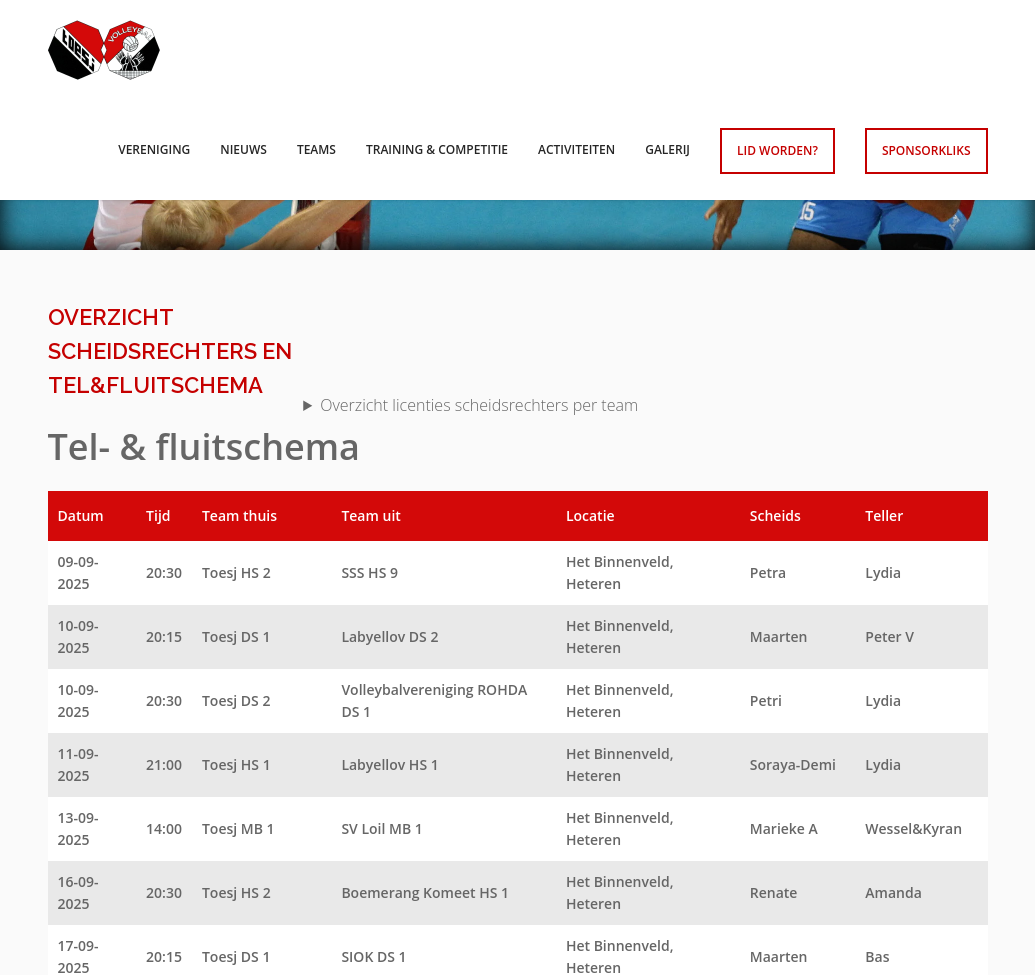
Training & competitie (437, 149)
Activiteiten (576, 149)
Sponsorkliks (926, 150)
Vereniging (154, 149)
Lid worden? (777, 150)
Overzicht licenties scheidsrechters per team (479, 405)
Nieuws (243, 149)
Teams (316, 149)
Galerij (667, 149)
